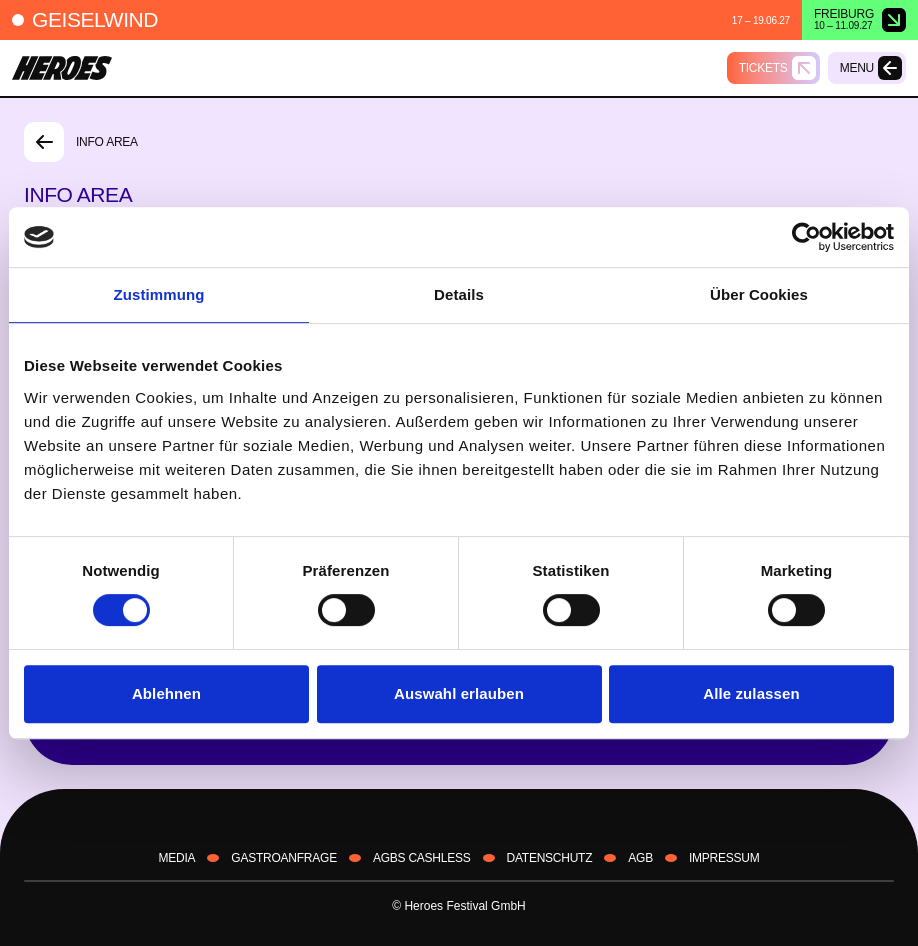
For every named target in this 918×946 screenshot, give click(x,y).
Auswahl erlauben (459, 693)
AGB (640, 858)
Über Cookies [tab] (759, 294)
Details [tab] (459, 294)
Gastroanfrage (284, 858)
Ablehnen (166, 693)
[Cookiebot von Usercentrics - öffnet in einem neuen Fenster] (806, 237)
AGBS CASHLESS (422, 858)
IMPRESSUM (724, 858)
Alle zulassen (751, 693)
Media (177, 858)
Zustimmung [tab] (159, 294)
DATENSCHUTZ (550, 858)
